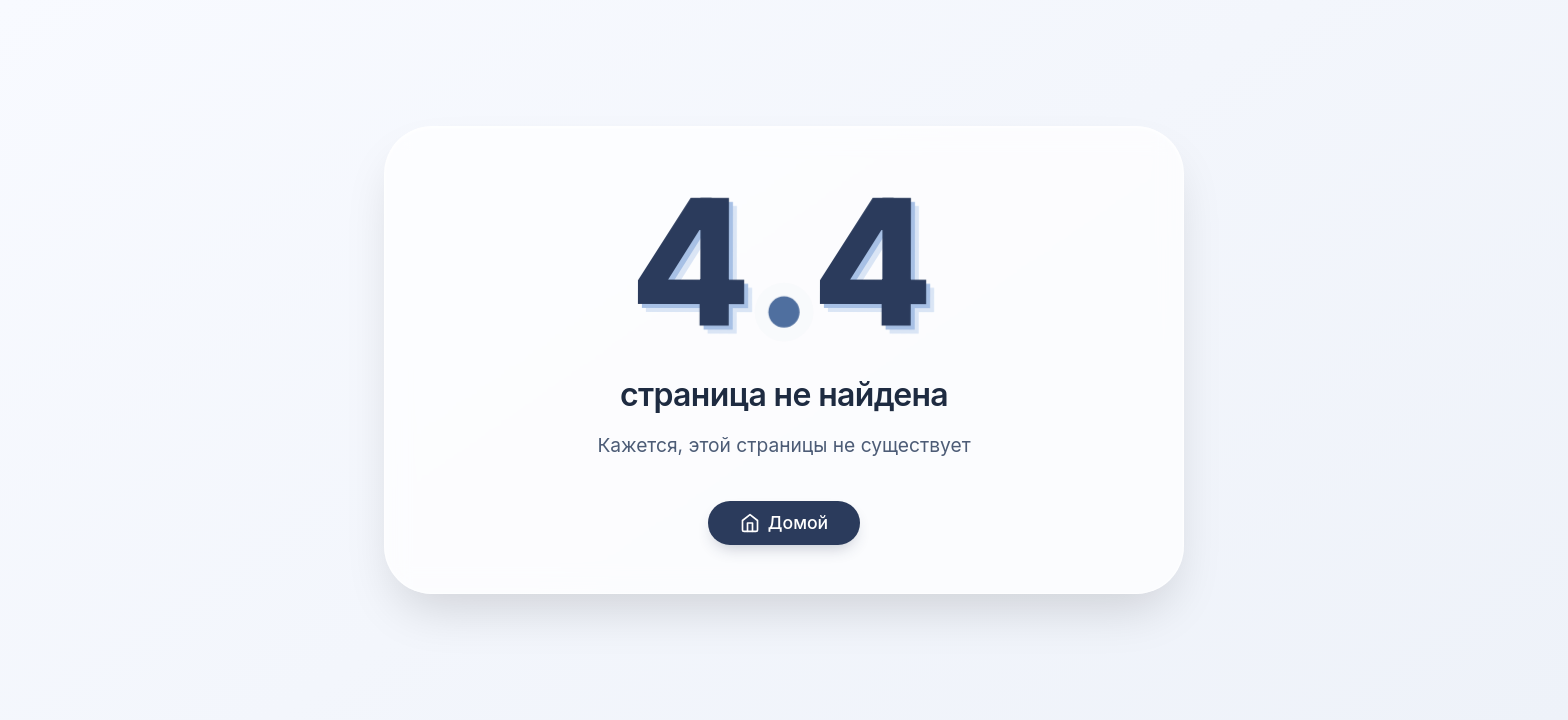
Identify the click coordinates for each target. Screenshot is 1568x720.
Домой (784, 522)
